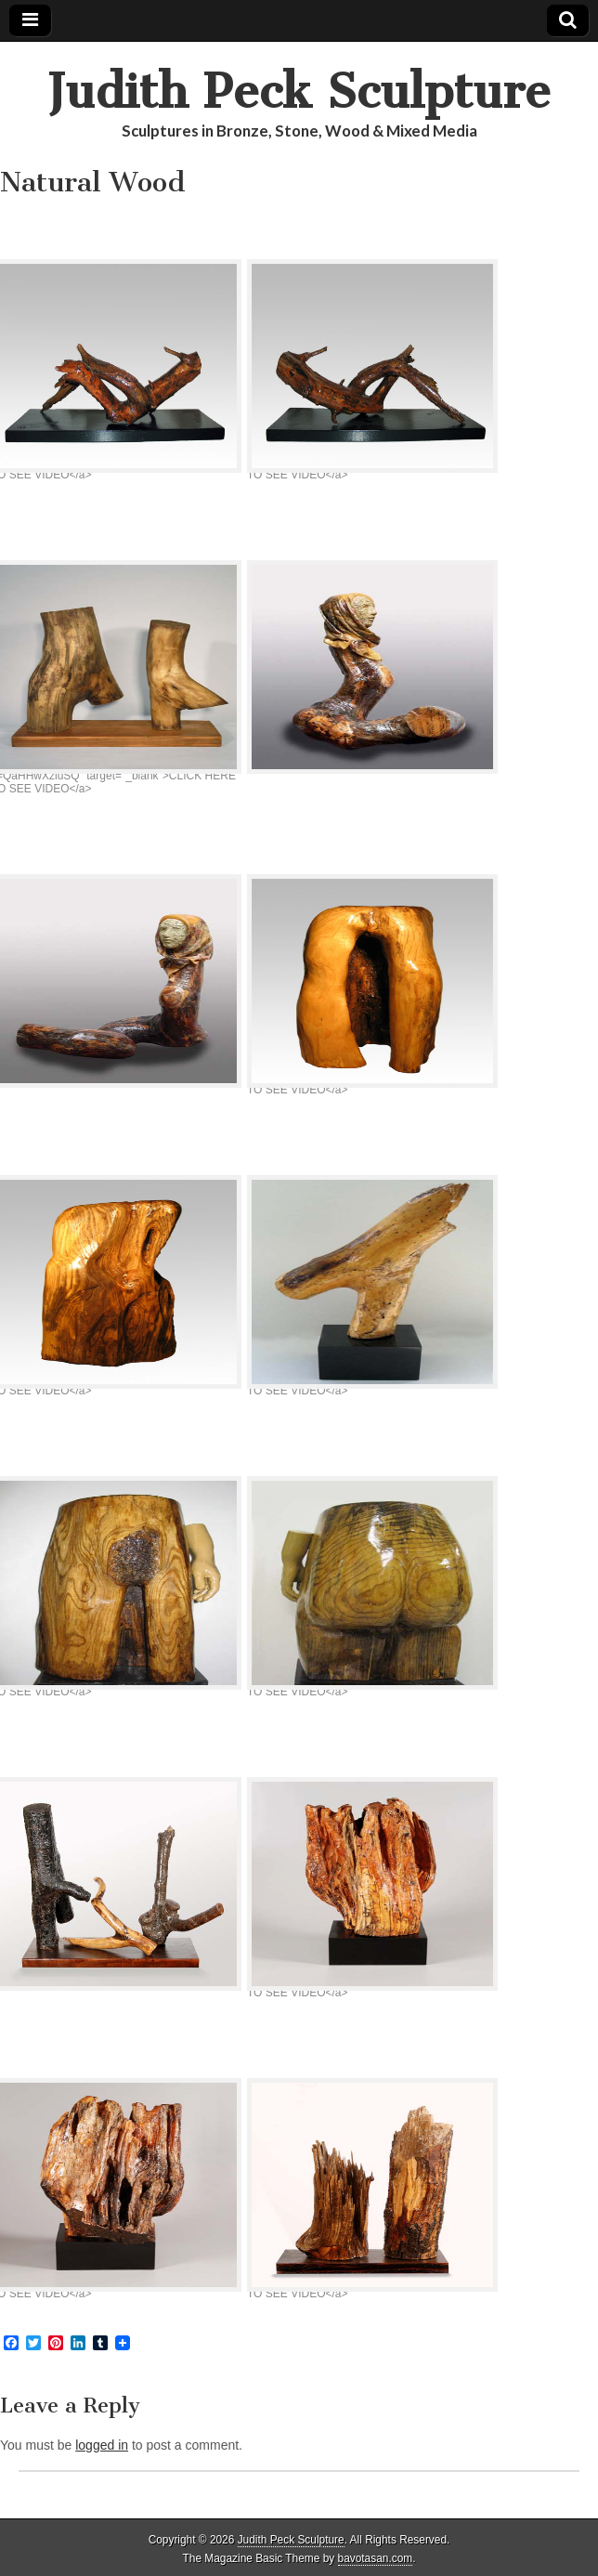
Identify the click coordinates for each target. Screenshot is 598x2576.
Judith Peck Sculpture (299, 91)
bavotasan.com (375, 2558)
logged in (101, 2445)
